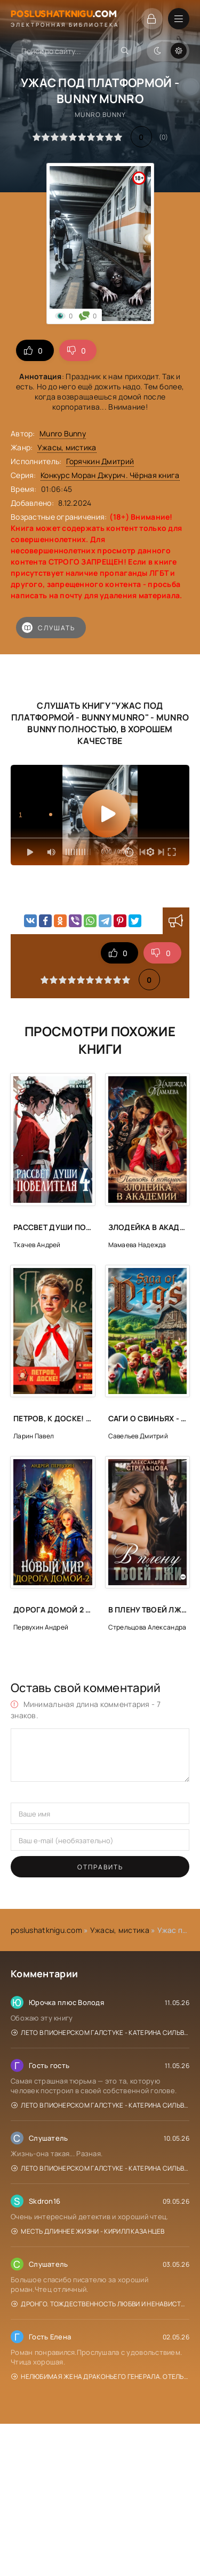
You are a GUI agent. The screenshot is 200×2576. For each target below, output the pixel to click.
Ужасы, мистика (67, 447)
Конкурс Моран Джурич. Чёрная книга (110, 475)
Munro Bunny (62, 433)
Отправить (100, 1867)
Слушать (48, 627)
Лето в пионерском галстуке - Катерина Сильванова (100, 2032)
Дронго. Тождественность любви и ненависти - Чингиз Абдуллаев (100, 2303)
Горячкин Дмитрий (100, 461)
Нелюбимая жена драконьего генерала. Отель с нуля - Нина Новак (100, 2376)
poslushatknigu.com (46, 1930)
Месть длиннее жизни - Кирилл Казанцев (88, 2231)
